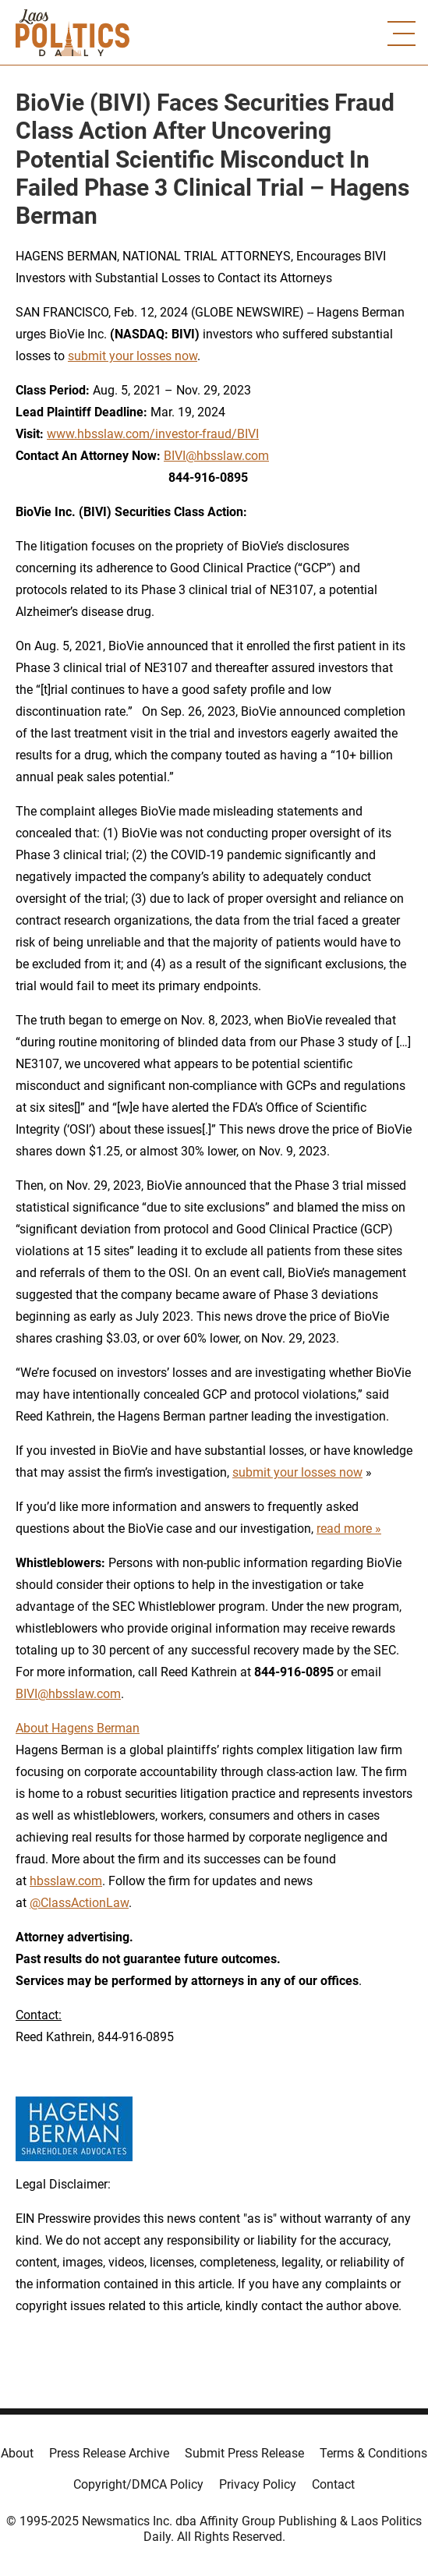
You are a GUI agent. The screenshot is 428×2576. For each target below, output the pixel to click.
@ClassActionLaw (79, 1902)
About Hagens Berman (78, 1728)
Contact (333, 2484)
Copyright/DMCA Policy (138, 2484)
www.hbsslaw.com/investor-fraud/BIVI (153, 433)
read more (344, 1528)
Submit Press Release (244, 2453)
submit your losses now (132, 356)
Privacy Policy (257, 2484)
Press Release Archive (109, 2453)
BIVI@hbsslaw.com (216, 455)
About (17, 2453)
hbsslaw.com (66, 1881)
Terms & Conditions (373, 2453)
